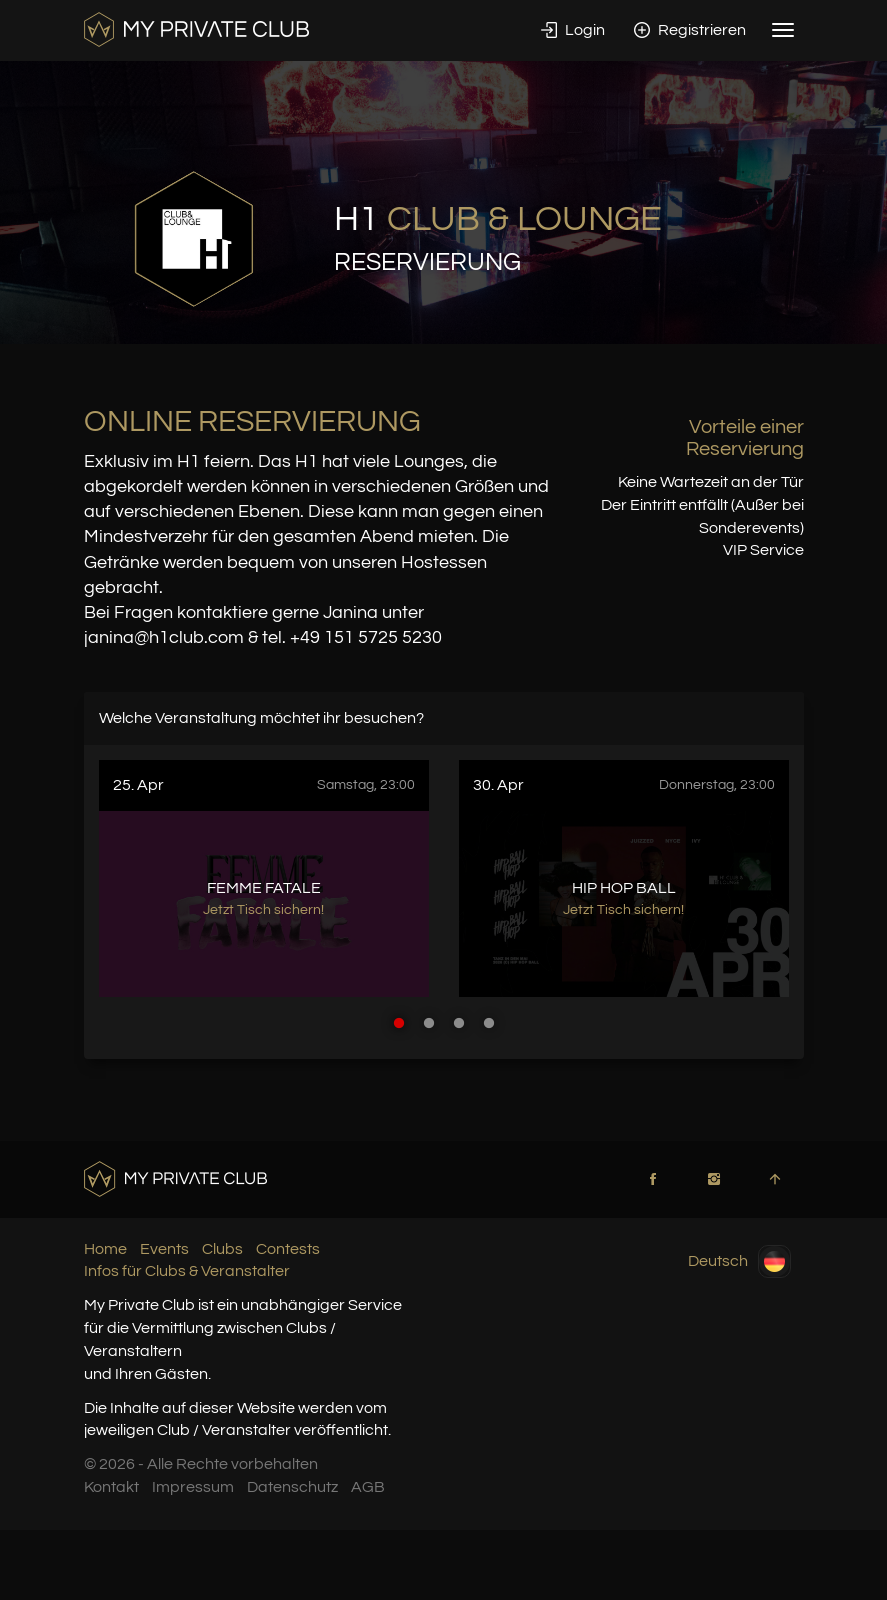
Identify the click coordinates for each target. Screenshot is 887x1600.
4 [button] (489, 1023)
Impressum (193, 1487)
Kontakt (111, 1487)
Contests (288, 1249)
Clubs (222, 1249)
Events (164, 1249)
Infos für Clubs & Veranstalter (187, 1271)
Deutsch (739, 1261)
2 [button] (429, 1023)
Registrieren (690, 30)
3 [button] (459, 1023)
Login (573, 30)
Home (105, 1249)
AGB (368, 1487)
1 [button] (399, 1023)
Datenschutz (292, 1487)
